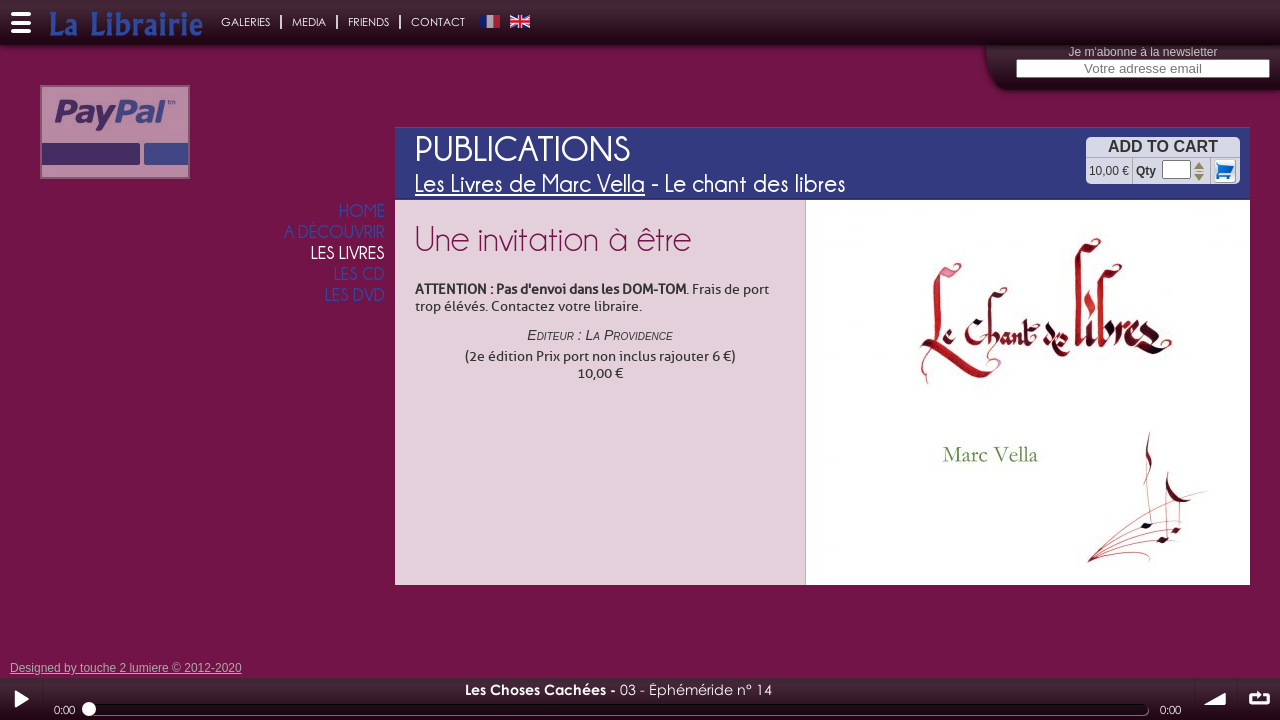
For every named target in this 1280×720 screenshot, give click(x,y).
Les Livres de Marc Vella (530, 183)
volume (1216, 699)
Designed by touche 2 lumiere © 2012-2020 (126, 668)
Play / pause (21, 699)
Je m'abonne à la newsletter (1142, 52)
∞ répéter (1259, 699)
